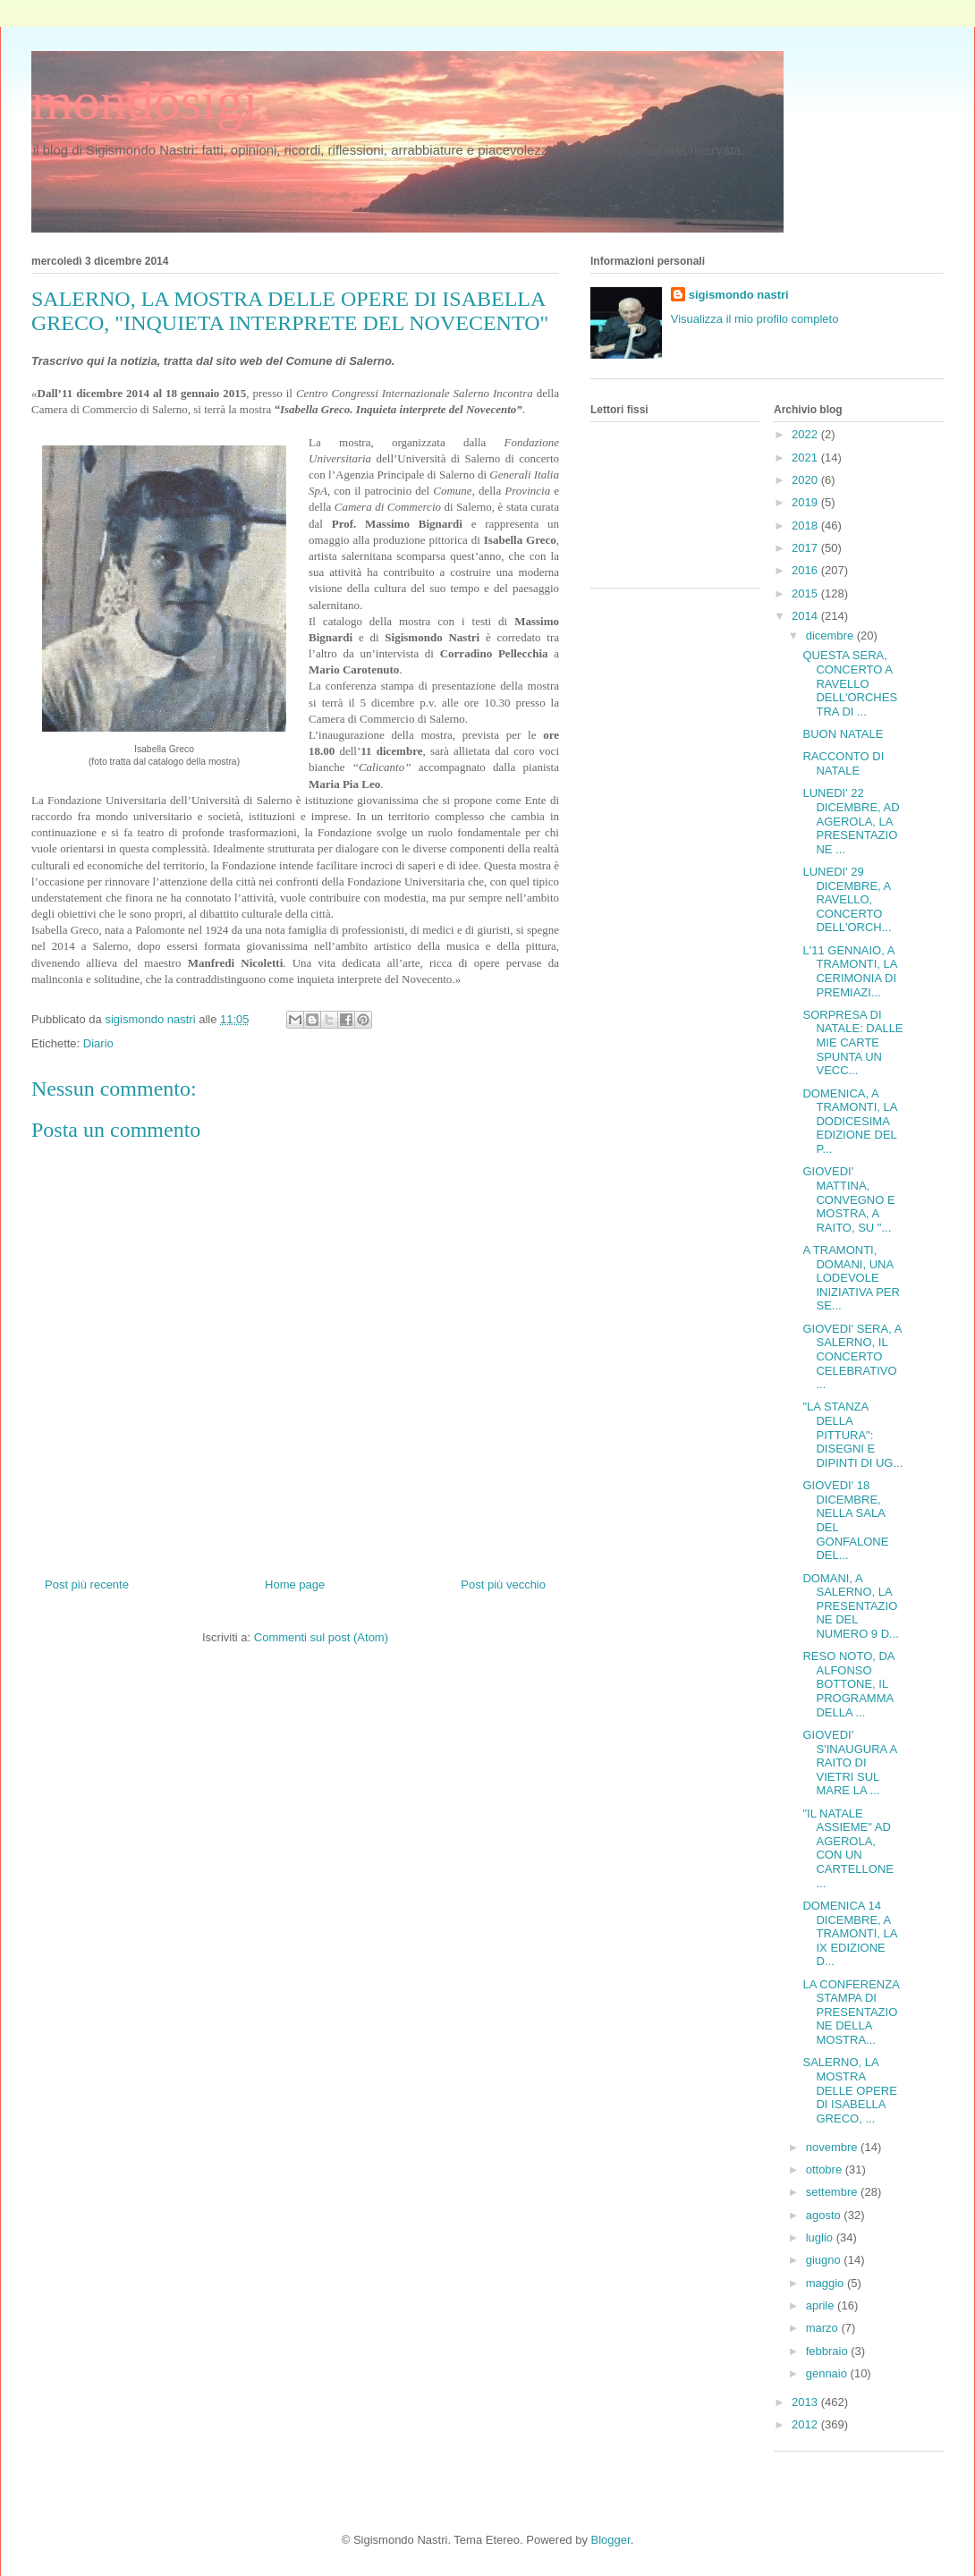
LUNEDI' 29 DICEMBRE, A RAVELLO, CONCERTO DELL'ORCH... (846, 899)
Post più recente (87, 1584)
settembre (833, 2192)
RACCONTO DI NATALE (843, 763)
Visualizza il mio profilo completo (755, 319)
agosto (825, 2215)
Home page (295, 1584)
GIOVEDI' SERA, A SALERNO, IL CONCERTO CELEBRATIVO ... (851, 1356)
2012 (806, 2424)
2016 (806, 570)
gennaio (828, 2373)
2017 (806, 548)
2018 (806, 525)
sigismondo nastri (739, 294)
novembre (833, 2147)
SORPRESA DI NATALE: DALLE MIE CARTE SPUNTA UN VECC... (852, 1042)
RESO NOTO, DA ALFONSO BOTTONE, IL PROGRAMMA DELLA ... (848, 1683)
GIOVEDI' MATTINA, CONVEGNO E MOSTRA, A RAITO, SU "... (848, 1199)
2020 (806, 480)
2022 (806, 434)
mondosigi (144, 101)
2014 (806, 616)
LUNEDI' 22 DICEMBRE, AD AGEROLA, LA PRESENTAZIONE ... (850, 820)
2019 (806, 502)
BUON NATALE (842, 734)
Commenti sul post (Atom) (321, 1637)
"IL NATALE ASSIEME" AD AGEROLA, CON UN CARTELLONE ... (847, 1848)
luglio (821, 2237)
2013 (806, 2402)
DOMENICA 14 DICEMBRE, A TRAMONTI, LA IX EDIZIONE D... (849, 1933)
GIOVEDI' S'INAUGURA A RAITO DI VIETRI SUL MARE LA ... (849, 1762)
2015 (806, 593)
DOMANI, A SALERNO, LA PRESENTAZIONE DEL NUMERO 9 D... (850, 1606)
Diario (98, 1043)
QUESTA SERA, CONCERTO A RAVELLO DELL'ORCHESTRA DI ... (849, 682)
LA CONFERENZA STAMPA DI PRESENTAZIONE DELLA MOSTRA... (850, 2012)
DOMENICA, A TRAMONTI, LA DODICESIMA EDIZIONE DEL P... (849, 1121)
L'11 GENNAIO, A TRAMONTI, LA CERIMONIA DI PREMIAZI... (849, 971)
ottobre (825, 2169)
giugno (825, 2260)
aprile (821, 2305)
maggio (826, 2283)
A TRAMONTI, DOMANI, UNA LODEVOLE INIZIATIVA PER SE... (850, 1277)
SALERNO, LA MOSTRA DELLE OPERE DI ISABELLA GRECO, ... (849, 2089)
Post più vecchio (503, 1584)
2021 (806, 457)
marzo (824, 2327)
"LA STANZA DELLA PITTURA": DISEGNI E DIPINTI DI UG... (852, 1434)
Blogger (611, 2539)
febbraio (829, 2351)
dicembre (831, 635)
